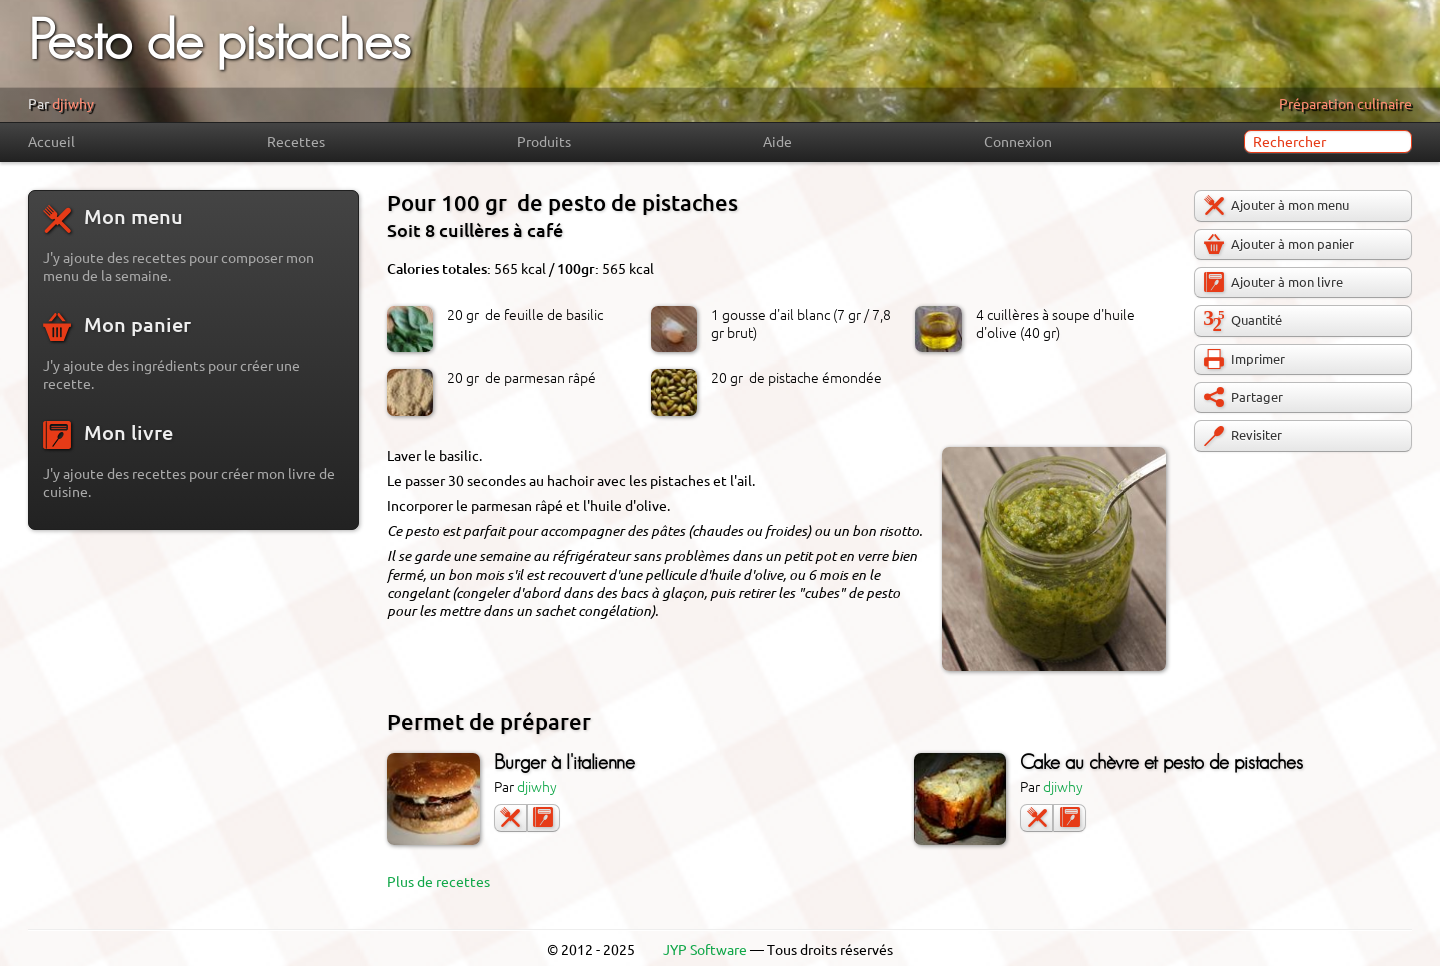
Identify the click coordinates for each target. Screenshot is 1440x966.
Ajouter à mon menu (1276, 205)
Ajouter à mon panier (1279, 244)
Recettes (296, 142)
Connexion (1018, 142)
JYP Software (705, 950)
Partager (1243, 397)
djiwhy (73, 104)
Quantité (1243, 321)
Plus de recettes (438, 882)
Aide (777, 142)
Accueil (51, 142)
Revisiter (1243, 436)
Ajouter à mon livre (1273, 282)
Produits (544, 142)
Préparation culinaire (1345, 104)
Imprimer (1244, 359)
